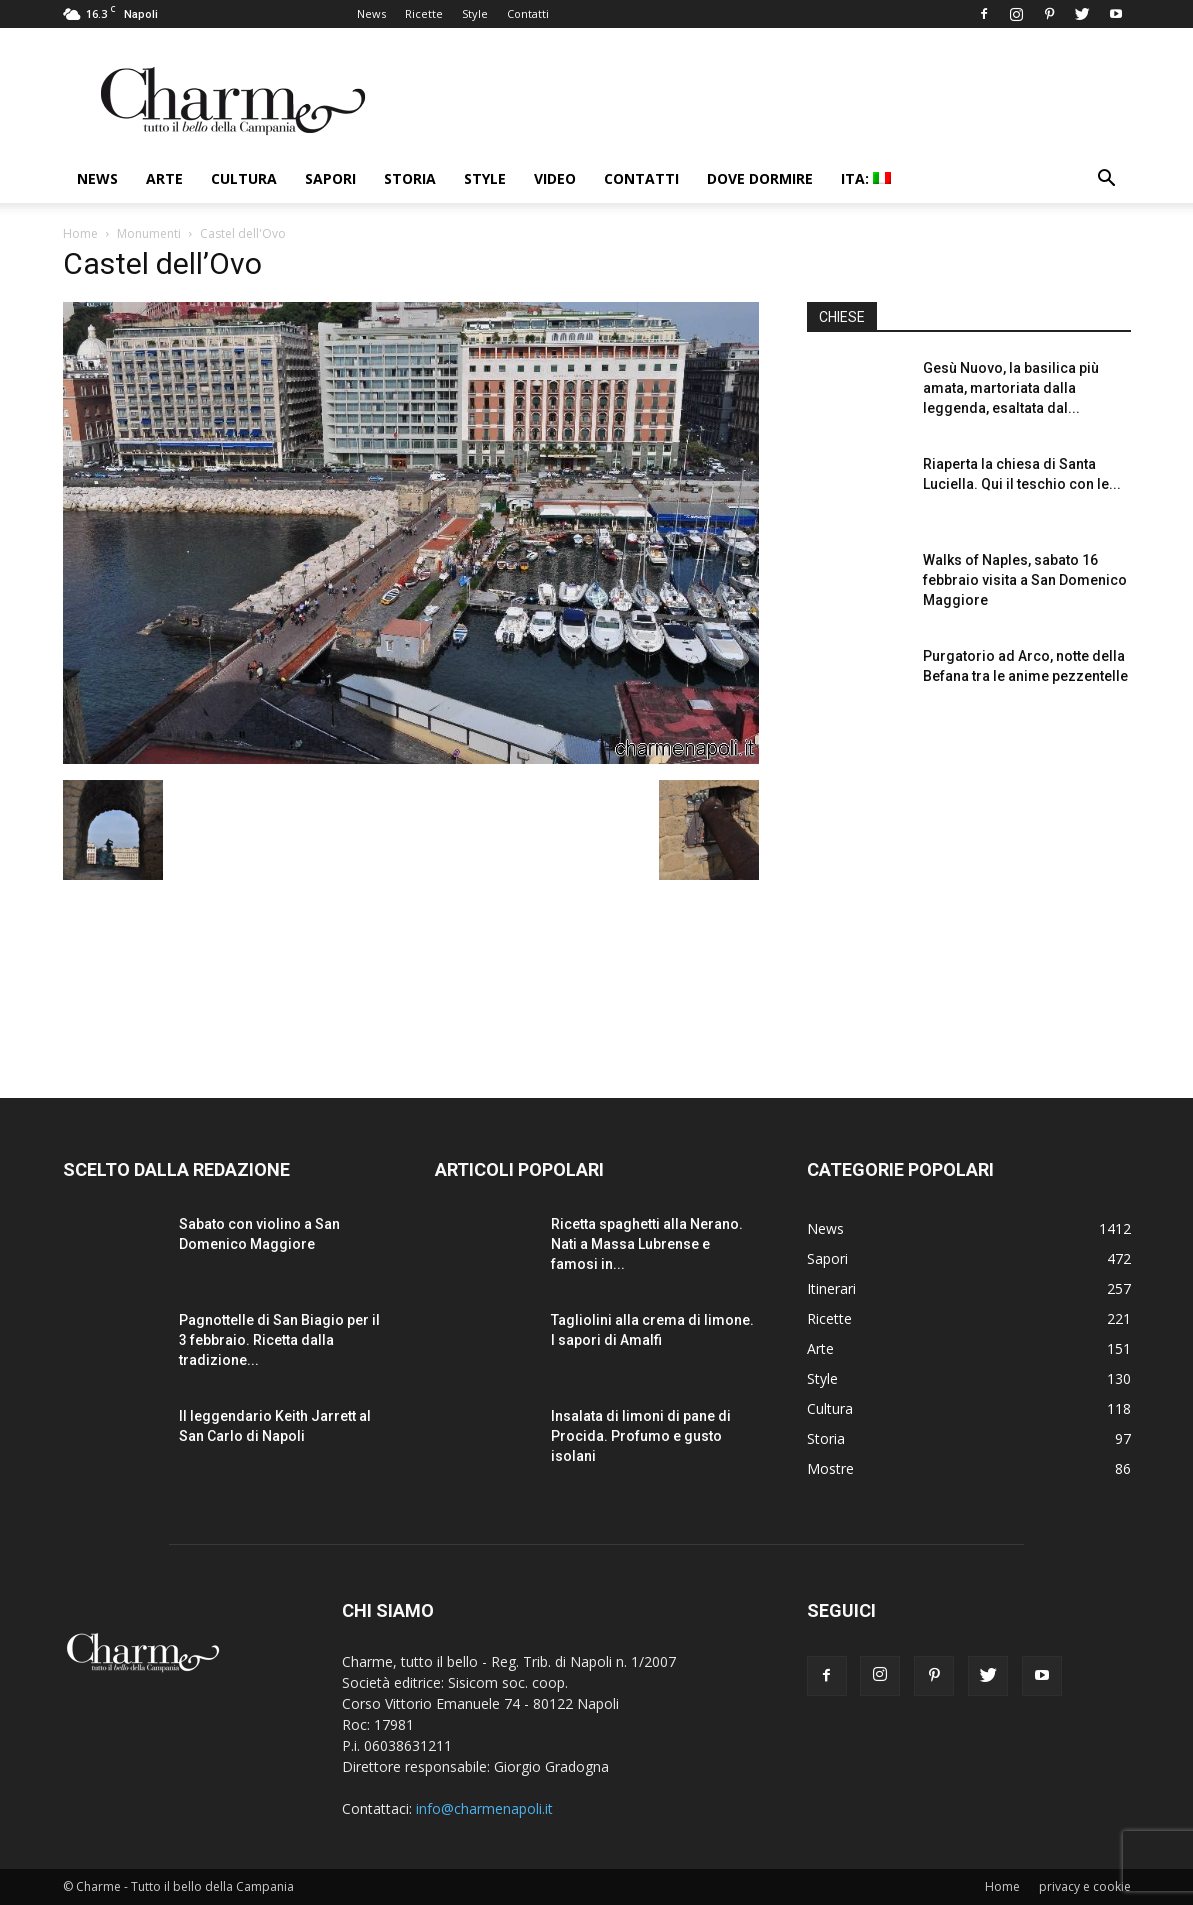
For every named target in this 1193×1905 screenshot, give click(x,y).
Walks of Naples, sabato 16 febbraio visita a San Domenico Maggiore (1025, 580)
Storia (410, 178)
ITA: (866, 178)
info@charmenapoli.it (484, 1808)
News (371, 13)
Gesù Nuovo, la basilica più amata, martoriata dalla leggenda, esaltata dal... (1011, 388)
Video (555, 178)
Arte (164, 178)
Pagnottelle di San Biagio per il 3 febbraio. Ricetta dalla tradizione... (279, 1340)
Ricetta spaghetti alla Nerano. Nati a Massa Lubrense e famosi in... (647, 1244)
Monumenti (149, 233)
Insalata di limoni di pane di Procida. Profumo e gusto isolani (641, 1436)
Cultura (244, 178)
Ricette (424, 13)
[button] (1107, 180)
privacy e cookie (1085, 1886)
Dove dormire (760, 178)
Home (80, 233)
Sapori (330, 178)
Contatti (528, 13)
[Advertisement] (969, 889)
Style (475, 13)
